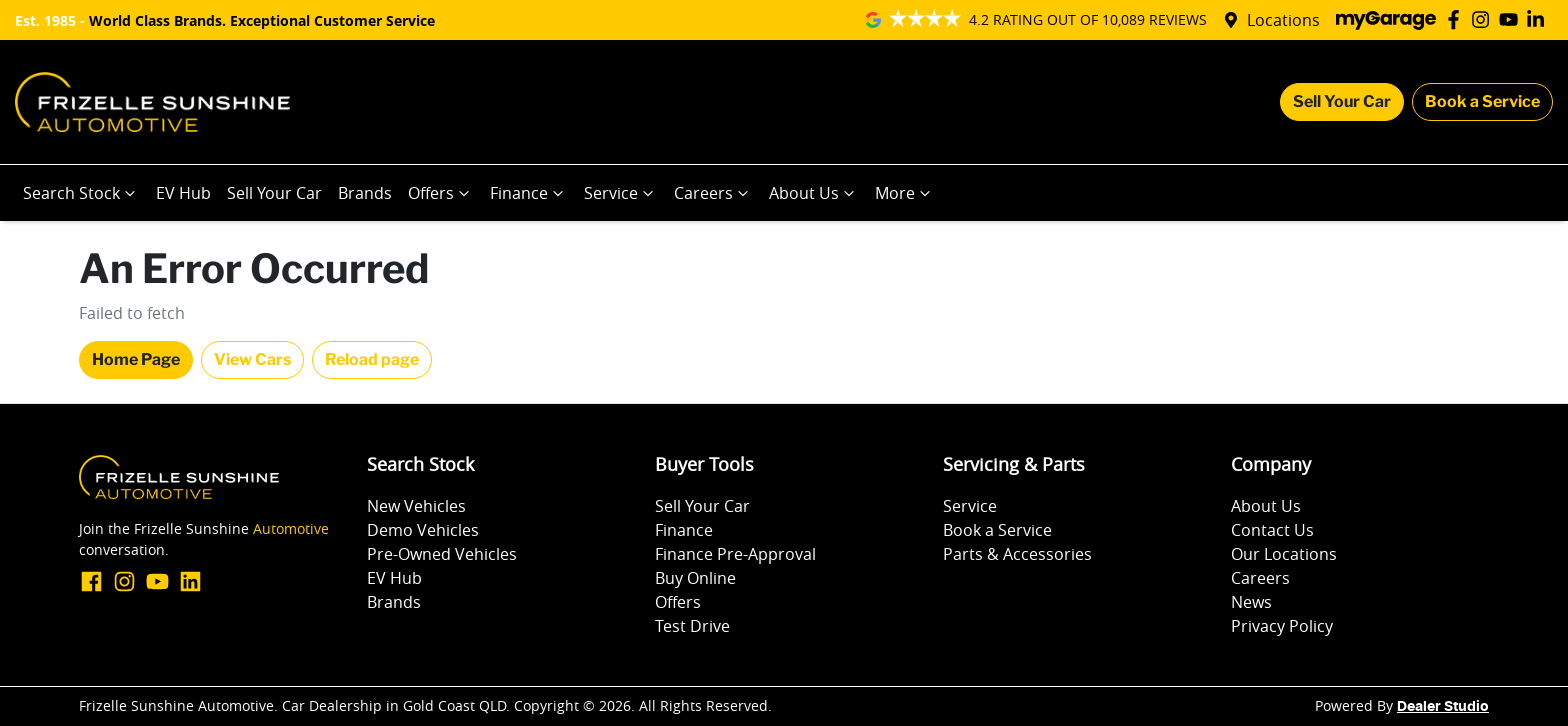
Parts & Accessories (1017, 554)
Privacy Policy (1282, 626)
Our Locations (1284, 554)
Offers (441, 193)
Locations (1283, 20)
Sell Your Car (1342, 101)
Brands (365, 193)
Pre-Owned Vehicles (442, 554)
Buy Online (695, 578)
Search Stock (81, 193)
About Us (814, 193)
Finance (529, 193)
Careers (713, 193)
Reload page (372, 359)
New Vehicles (416, 506)
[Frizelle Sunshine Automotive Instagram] (1484, 19)
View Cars (252, 359)
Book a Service (1482, 101)
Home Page (136, 359)
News (1251, 602)
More (905, 193)
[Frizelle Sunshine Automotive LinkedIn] (1539, 19)
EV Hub (183, 193)
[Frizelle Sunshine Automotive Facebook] (1457, 19)
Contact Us (1272, 530)
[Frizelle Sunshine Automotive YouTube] (1512, 19)
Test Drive (692, 626)
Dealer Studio (1443, 707)
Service (621, 193)
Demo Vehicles (423, 530)
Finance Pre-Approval (735, 554)
